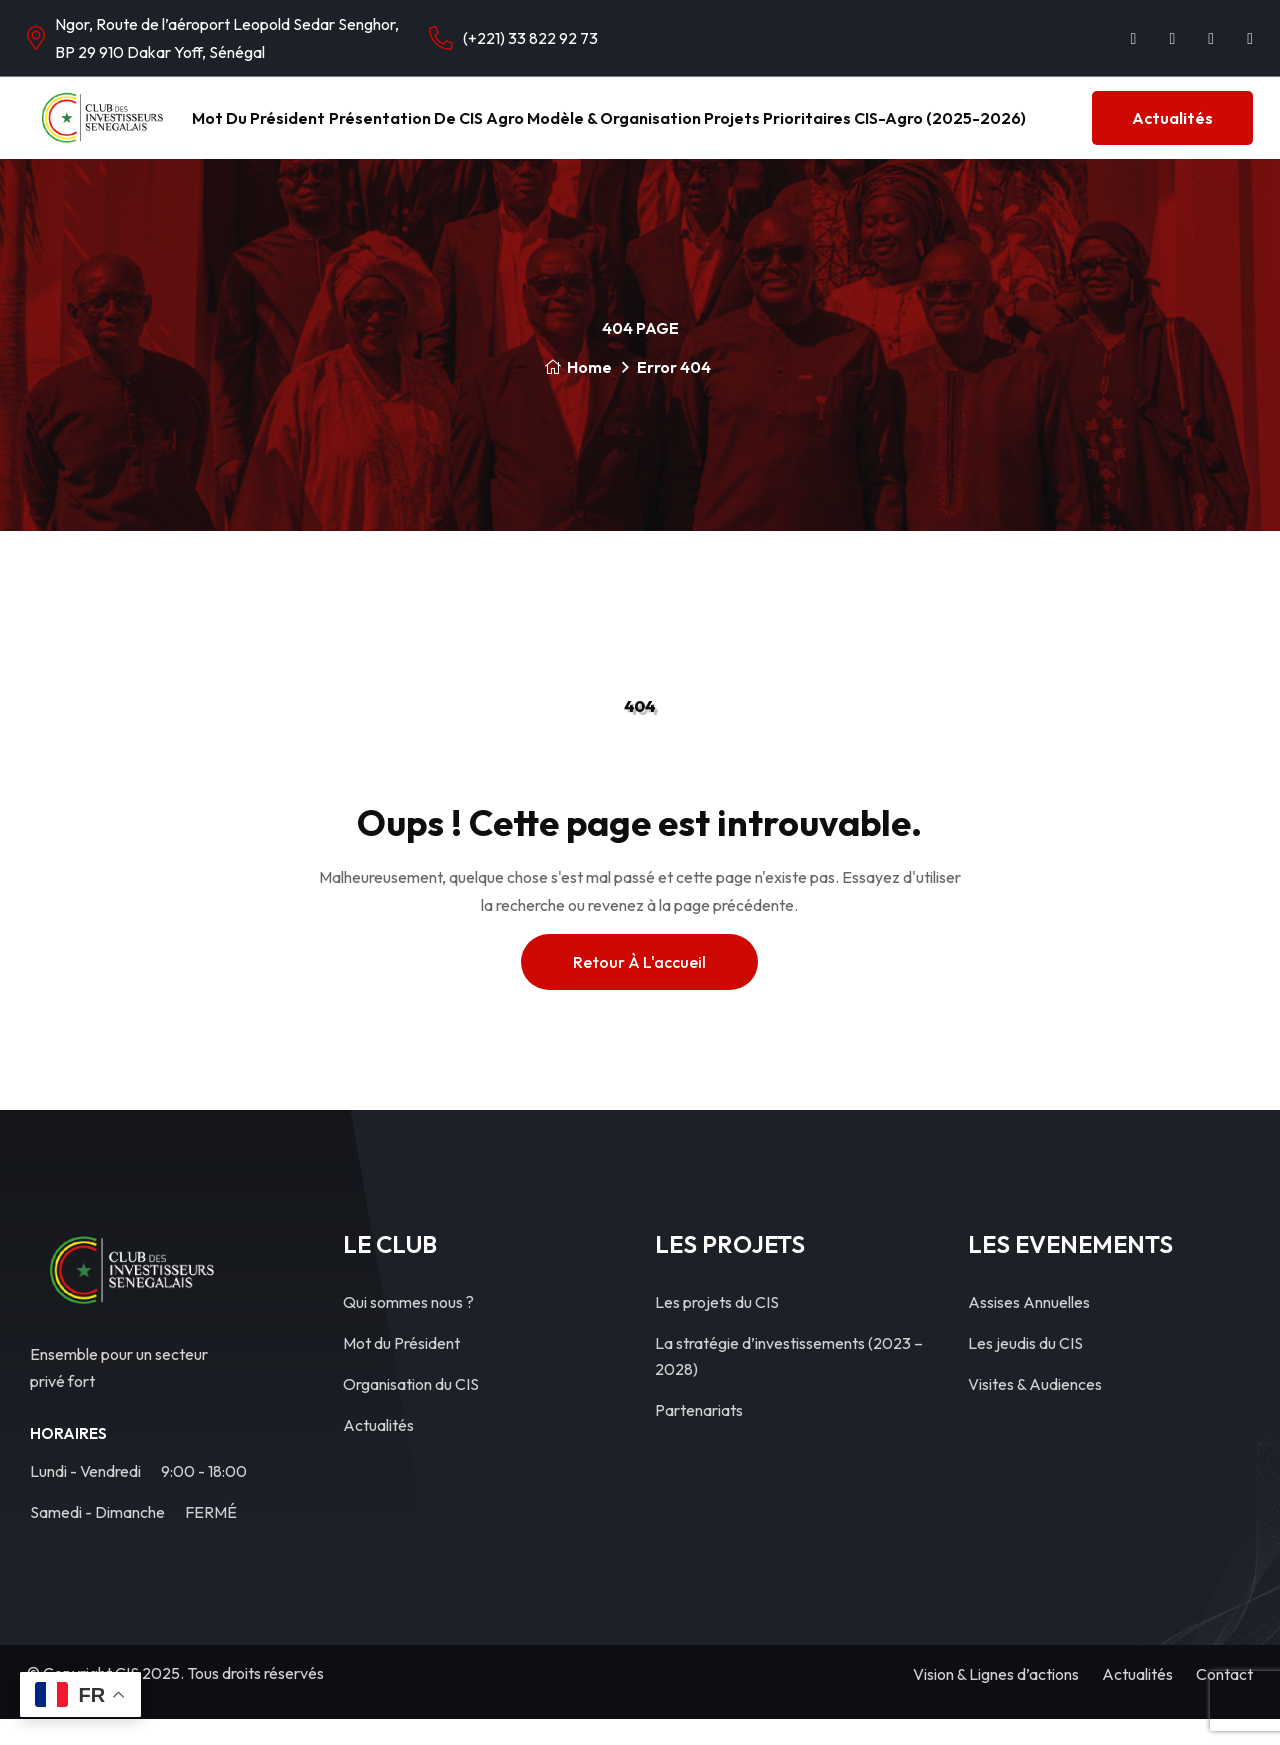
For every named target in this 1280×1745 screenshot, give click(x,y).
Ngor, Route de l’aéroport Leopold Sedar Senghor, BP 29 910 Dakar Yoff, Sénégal (227, 38)
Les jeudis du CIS (1025, 1369)
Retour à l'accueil (639, 988)
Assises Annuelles (1029, 1328)
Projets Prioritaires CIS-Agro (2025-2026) (859, 131)
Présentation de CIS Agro (440, 131)
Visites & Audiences (1035, 1410)
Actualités (1172, 131)
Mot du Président (277, 131)
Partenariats (699, 1436)
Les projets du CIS (717, 1328)
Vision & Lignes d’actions (996, 1700)
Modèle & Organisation (623, 131)
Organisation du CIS (411, 1410)
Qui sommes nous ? (408, 1328)
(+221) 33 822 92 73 (530, 38)
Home (578, 393)
